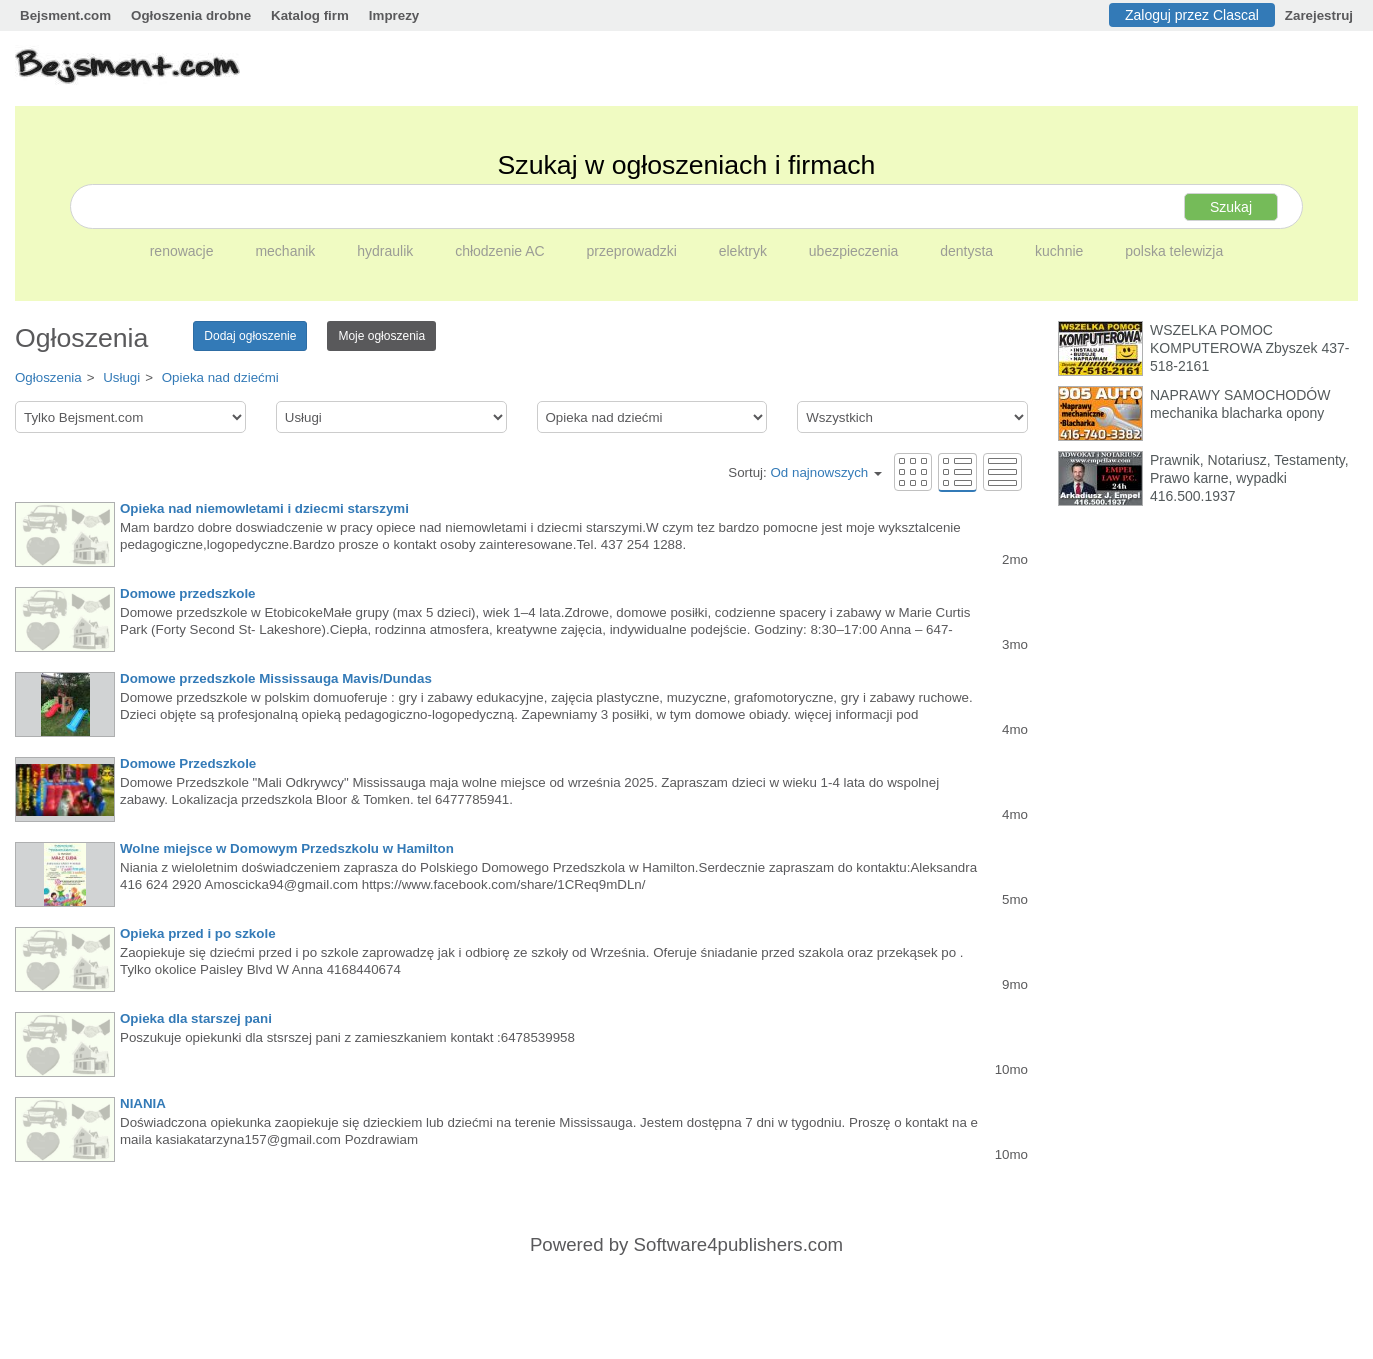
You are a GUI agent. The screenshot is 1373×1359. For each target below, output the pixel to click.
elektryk (745, 251)
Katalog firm (310, 15)
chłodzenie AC (501, 251)
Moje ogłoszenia (381, 336)
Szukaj (1231, 207)
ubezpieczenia (855, 251)
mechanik (287, 251)
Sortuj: (805, 472)
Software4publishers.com (738, 1244)
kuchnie (1061, 251)
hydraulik (387, 251)
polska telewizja (1174, 251)
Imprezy (394, 15)
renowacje (184, 251)
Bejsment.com (65, 15)
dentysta (968, 251)
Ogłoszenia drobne (191, 15)
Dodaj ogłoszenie (250, 336)
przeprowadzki (634, 251)
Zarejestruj (1319, 15)
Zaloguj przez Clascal (1192, 15)
